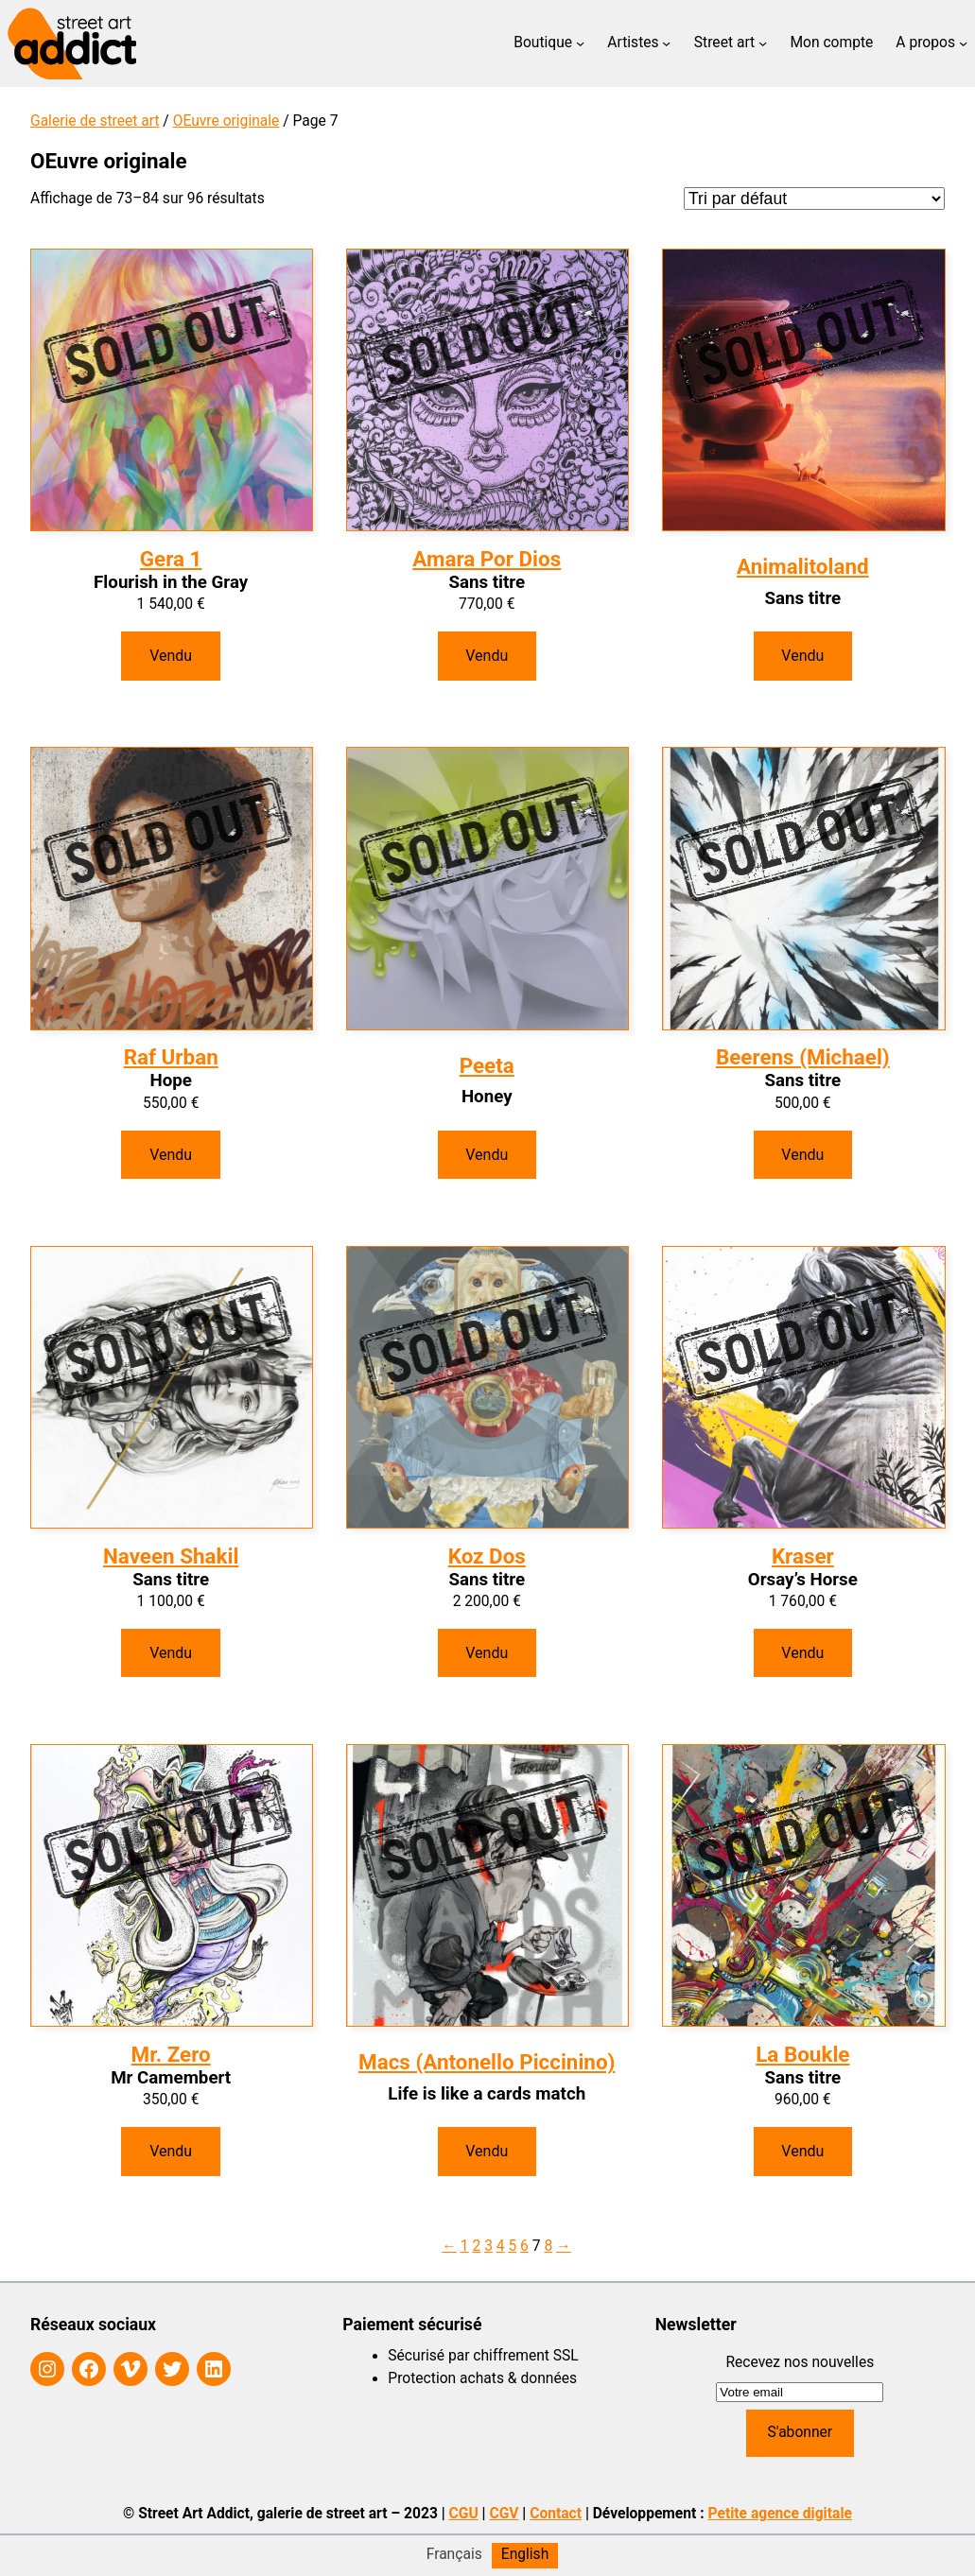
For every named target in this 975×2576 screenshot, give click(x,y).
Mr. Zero (171, 2054)
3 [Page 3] (488, 2246)
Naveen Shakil (170, 1556)
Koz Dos (487, 1556)
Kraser (803, 1556)
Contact (556, 2513)
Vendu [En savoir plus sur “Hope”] (170, 1155)
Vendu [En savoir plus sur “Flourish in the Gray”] (170, 656)
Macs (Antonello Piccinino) (486, 2061)
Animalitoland (802, 566)
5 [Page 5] (512, 2246)
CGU (464, 2513)
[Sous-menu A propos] (963, 43)
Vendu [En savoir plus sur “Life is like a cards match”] (486, 2151)
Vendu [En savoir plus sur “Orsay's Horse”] (802, 1653)
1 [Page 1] (465, 2246)
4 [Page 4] (500, 2246)
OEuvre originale (226, 121)
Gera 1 (171, 558)
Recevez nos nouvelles (799, 2362)
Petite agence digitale (780, 2513)
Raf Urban (171, 1057)
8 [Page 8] (548, 2246)
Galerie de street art (95, 121)
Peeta (487, 1065)
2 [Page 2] (476, 2246)
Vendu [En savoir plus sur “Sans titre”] (486, 656)
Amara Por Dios (486, 558)
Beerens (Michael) (803, 1057)
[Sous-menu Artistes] (666, 43)
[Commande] (814, 198)
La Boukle (802, 2054)
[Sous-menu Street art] (762, 43)
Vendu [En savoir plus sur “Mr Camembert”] (170, 2151)
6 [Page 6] (524, 2246)
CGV (503, 2513)
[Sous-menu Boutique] (580, 43)
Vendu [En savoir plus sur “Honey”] (486, 1155)
